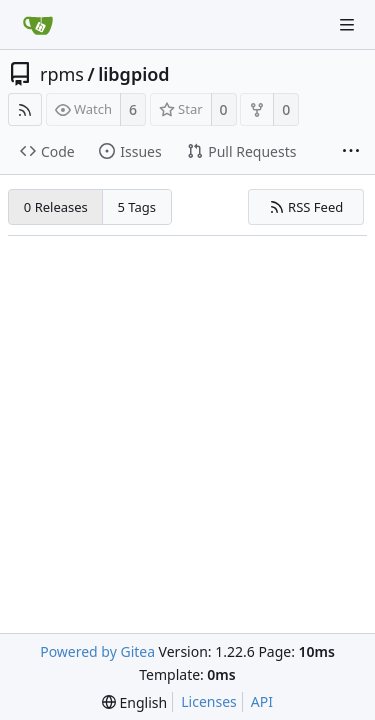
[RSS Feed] (25, 109)
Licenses (209, 701)
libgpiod (133, 74)
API (262, 701)
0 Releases (56, 207)
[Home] (38, 25)
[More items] (351, 152)
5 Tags (137, 207)
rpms (62, 74)
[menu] (134, 702)
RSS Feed (306, 207)
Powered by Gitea (97, 651)
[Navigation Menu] (347, 25)
